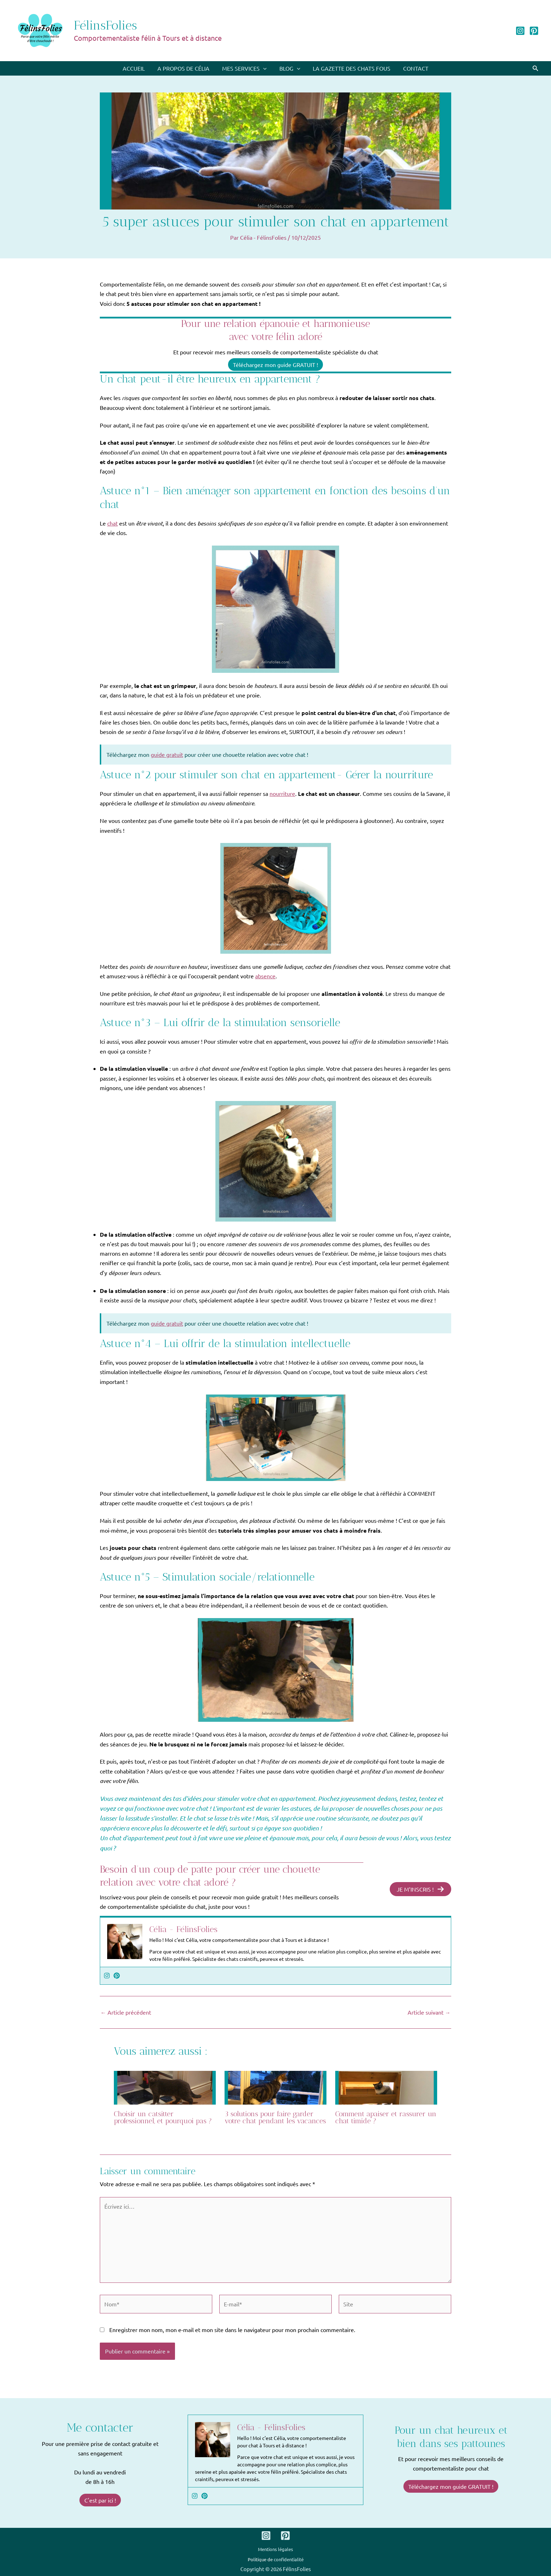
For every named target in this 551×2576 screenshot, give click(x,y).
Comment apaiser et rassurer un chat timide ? (385, 2117)
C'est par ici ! (100, 2500)
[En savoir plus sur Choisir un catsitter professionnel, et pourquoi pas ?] (165, 2086)
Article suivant (429, 2012)
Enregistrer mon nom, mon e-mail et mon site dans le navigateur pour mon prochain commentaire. (232, 2329)
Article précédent (126, 2012)
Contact (412, 68)
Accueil (137, 68)
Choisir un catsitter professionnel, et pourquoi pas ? (163, 2117)
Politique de (276, 2559)
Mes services (245, 68)
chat (112, 523)
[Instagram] (520, 31)
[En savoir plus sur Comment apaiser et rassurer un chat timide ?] (386, 2086)
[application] (263, 68)
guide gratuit (167, 754)
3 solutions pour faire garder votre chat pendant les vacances (275, 2117)
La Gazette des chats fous (349, 68)
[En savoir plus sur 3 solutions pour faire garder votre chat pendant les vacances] (275, 2086)
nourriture (282, 793)
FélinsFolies (105, 25)
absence (265, 975)
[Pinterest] (534, 31)
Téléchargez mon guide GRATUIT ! (275, 364)
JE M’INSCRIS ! (420, 1889)
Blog (289, 68)
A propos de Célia (186, 68)
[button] (535, 68)
